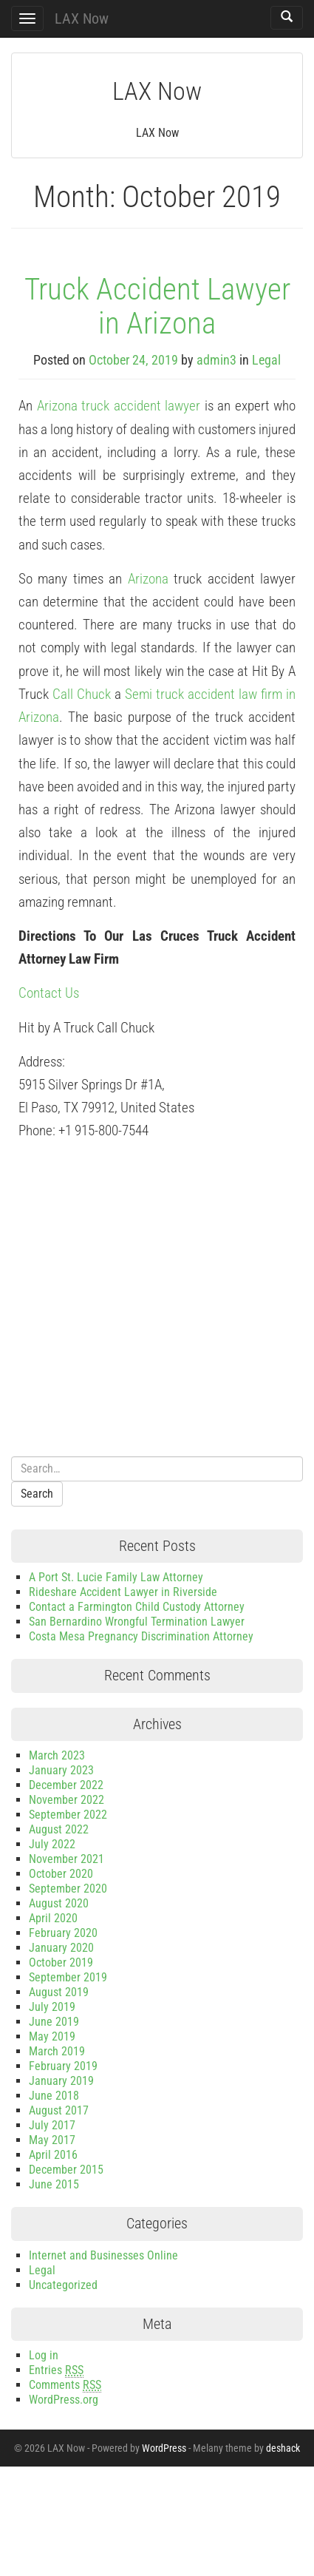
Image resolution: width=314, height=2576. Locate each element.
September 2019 (68, 1977)
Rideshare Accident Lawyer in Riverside (123, 1592)
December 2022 (66, 1785)
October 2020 (61, 1874)
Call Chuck (81, 694)
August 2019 (59, 1992)
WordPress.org (63, 2400)
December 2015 (66, 2170)
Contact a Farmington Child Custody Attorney (137, 1607)
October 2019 (61, 1962)
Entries (56, 2370)
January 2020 (61, 1948)
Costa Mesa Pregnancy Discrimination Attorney (141, 1636)
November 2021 (66, 1859)
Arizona (148, 578)
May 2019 (52, 2036)
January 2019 (61, 2081)
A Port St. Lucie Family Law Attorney (116, 1577)
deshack (283, 2448)
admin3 (216, 360)
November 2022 (66, 1800)
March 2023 (57, 1755)
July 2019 (52, 2007)
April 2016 (53, 2155)
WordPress (164, 2448)
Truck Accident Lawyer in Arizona (157, 305)
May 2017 (52, 2140)
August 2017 (59, 2110)
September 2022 (68, 1815)
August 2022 (59, 1829)
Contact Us (48, 992)
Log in (43, 2355)
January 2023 (61, 1770)
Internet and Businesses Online (103, 2255)
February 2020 (63, 1933)
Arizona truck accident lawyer (119, 405)
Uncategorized (63, 2285)
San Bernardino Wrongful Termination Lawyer (137, 1622)
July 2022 (52, 1844)
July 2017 (52, 2125)
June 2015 (54, 2184)
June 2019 (54, 2022)
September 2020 (68, 1889)
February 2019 (63, 2066)
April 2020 (53, 1918)
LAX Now (82, 18)
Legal (266, 360)
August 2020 (59, 1903)
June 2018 (54, 2096)
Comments (65, 2385)
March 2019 (57, 2051)
